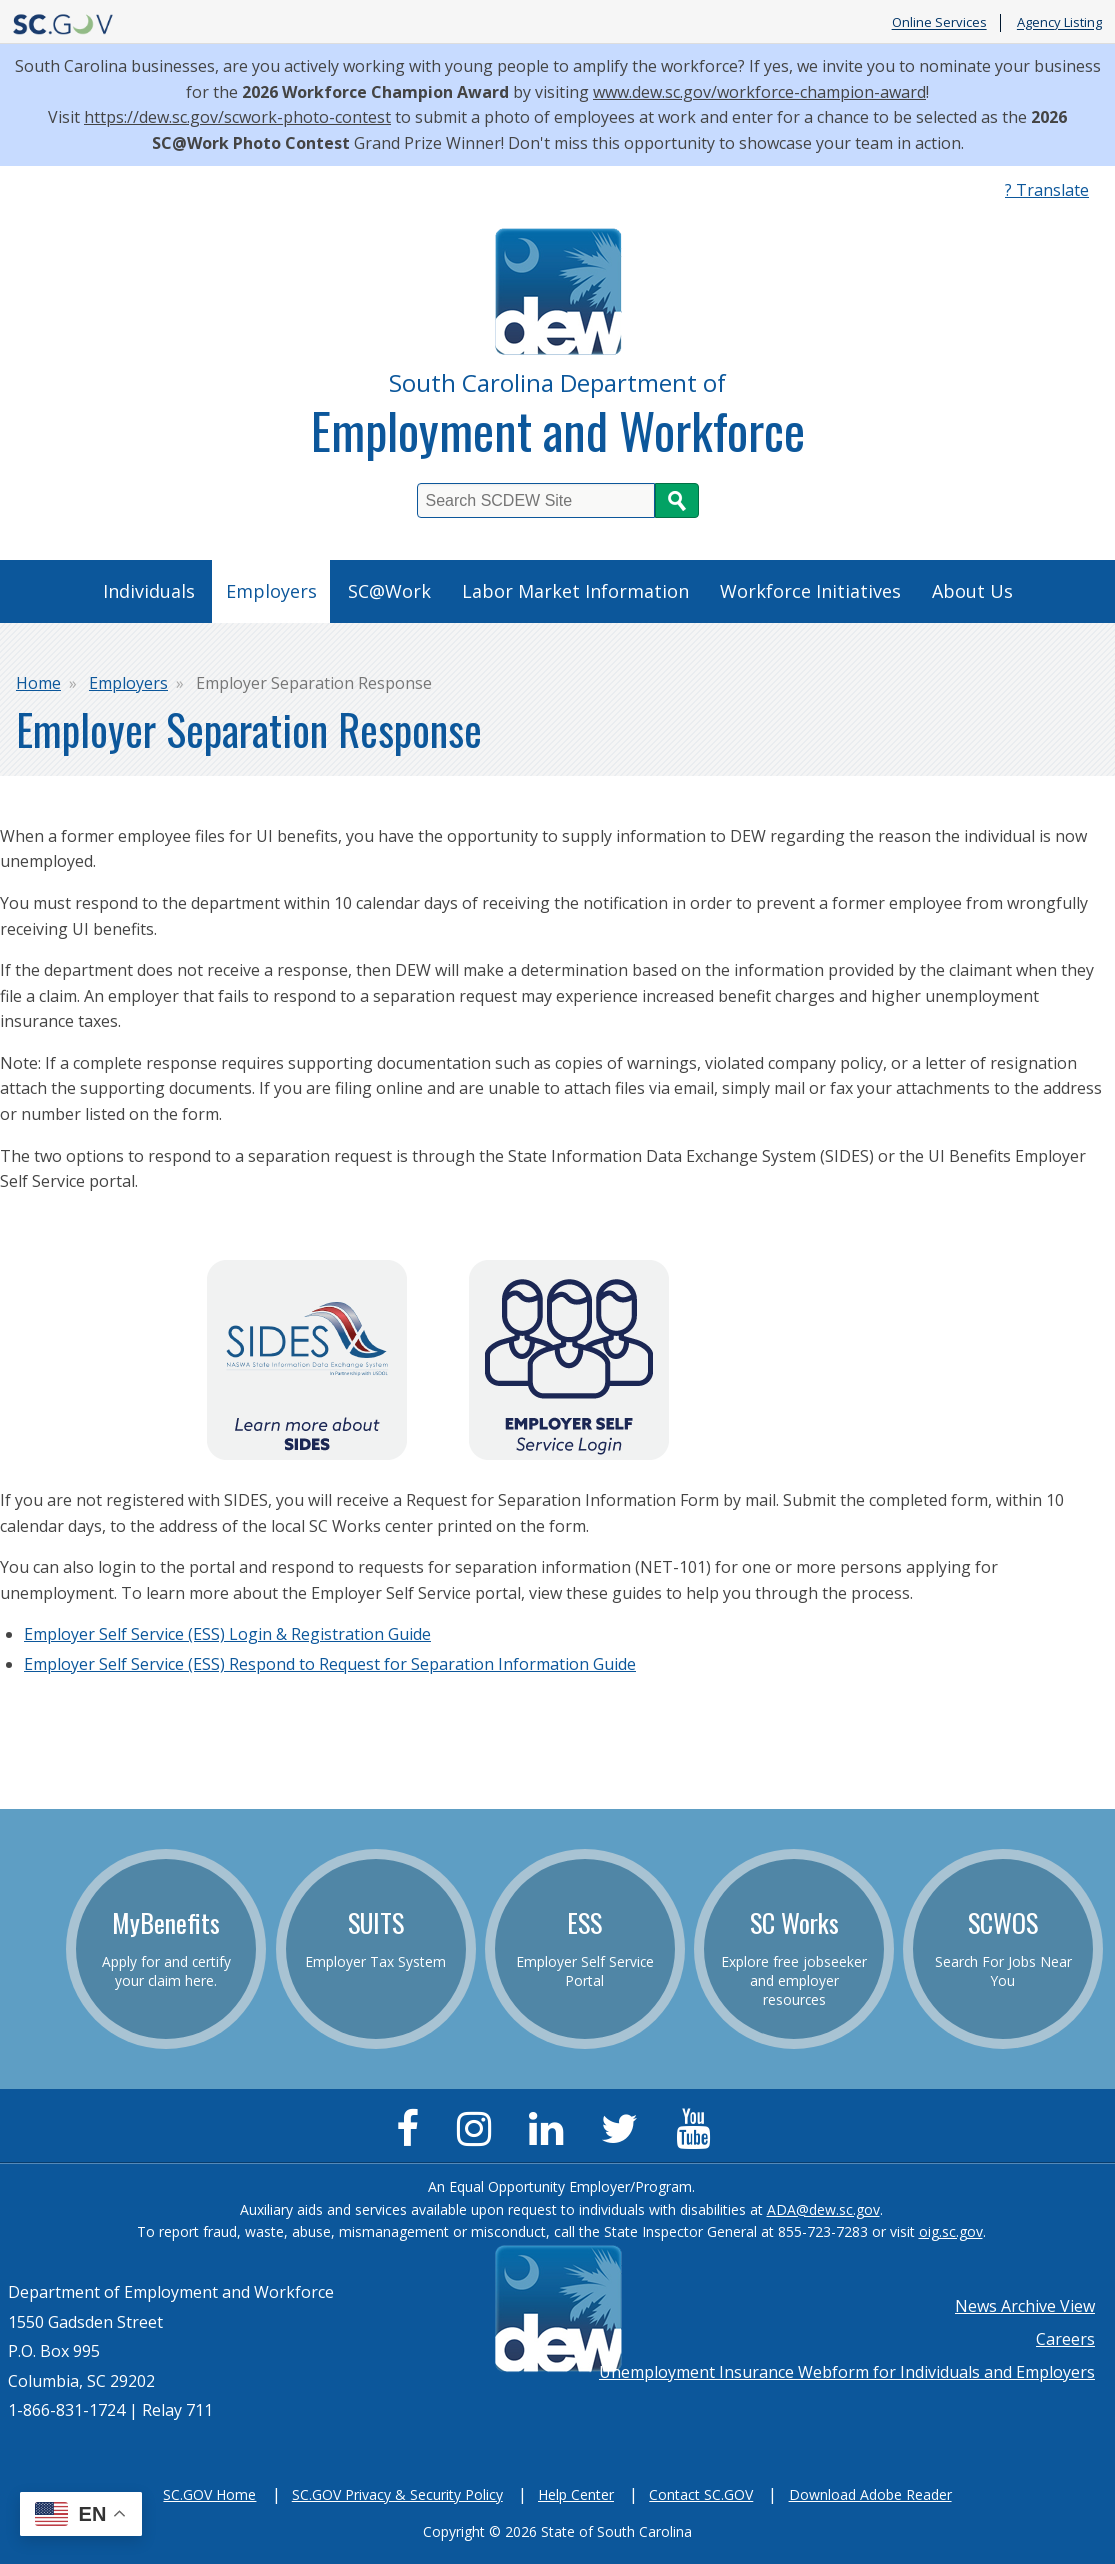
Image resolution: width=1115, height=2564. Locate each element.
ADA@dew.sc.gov (823, 2209)
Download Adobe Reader (870, 2494)
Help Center (576, 2494)
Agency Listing (1059, 23)
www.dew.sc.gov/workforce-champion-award (759, 92)
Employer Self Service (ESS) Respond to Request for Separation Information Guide (330, 1664)
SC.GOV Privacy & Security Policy (397, 2494)
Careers (1065, 2339)
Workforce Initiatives (810, 591)
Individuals (149, 591)
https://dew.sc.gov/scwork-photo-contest (237, 117)
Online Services (939, 23)
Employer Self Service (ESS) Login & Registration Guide (227, 1634)
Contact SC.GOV (701, 2494)
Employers (271, 591)
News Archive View (1025, 2306)
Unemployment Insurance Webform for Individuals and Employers (847, 2372)
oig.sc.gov (951, 2231)
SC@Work (389, 591)
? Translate (1047, 190)
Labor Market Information (575, 591)
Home (38, 683)
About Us (972, 591)
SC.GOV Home (209, 2494)
